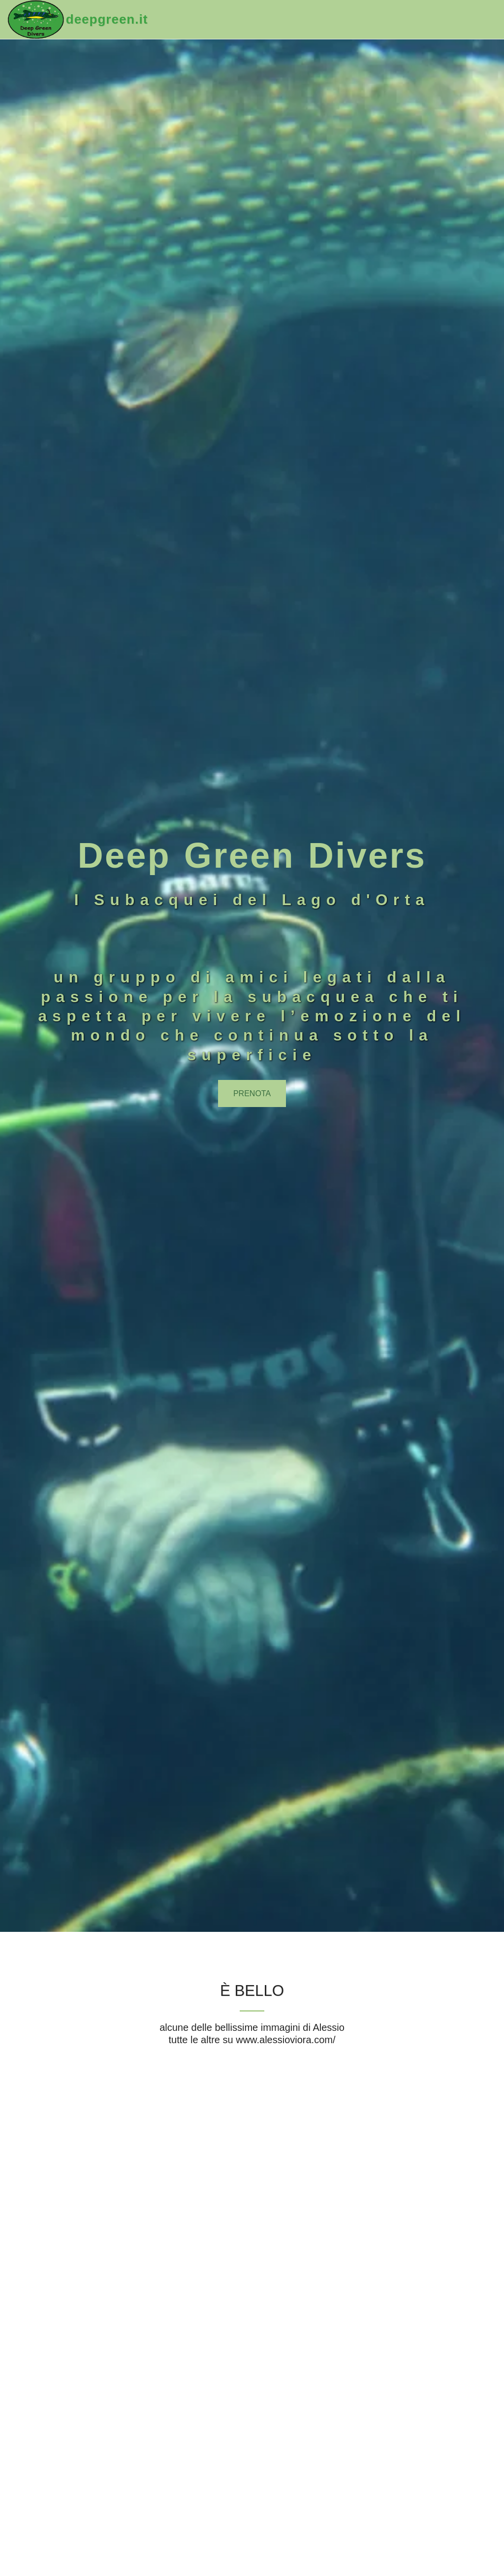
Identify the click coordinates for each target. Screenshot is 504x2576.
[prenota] (251, 1093)
